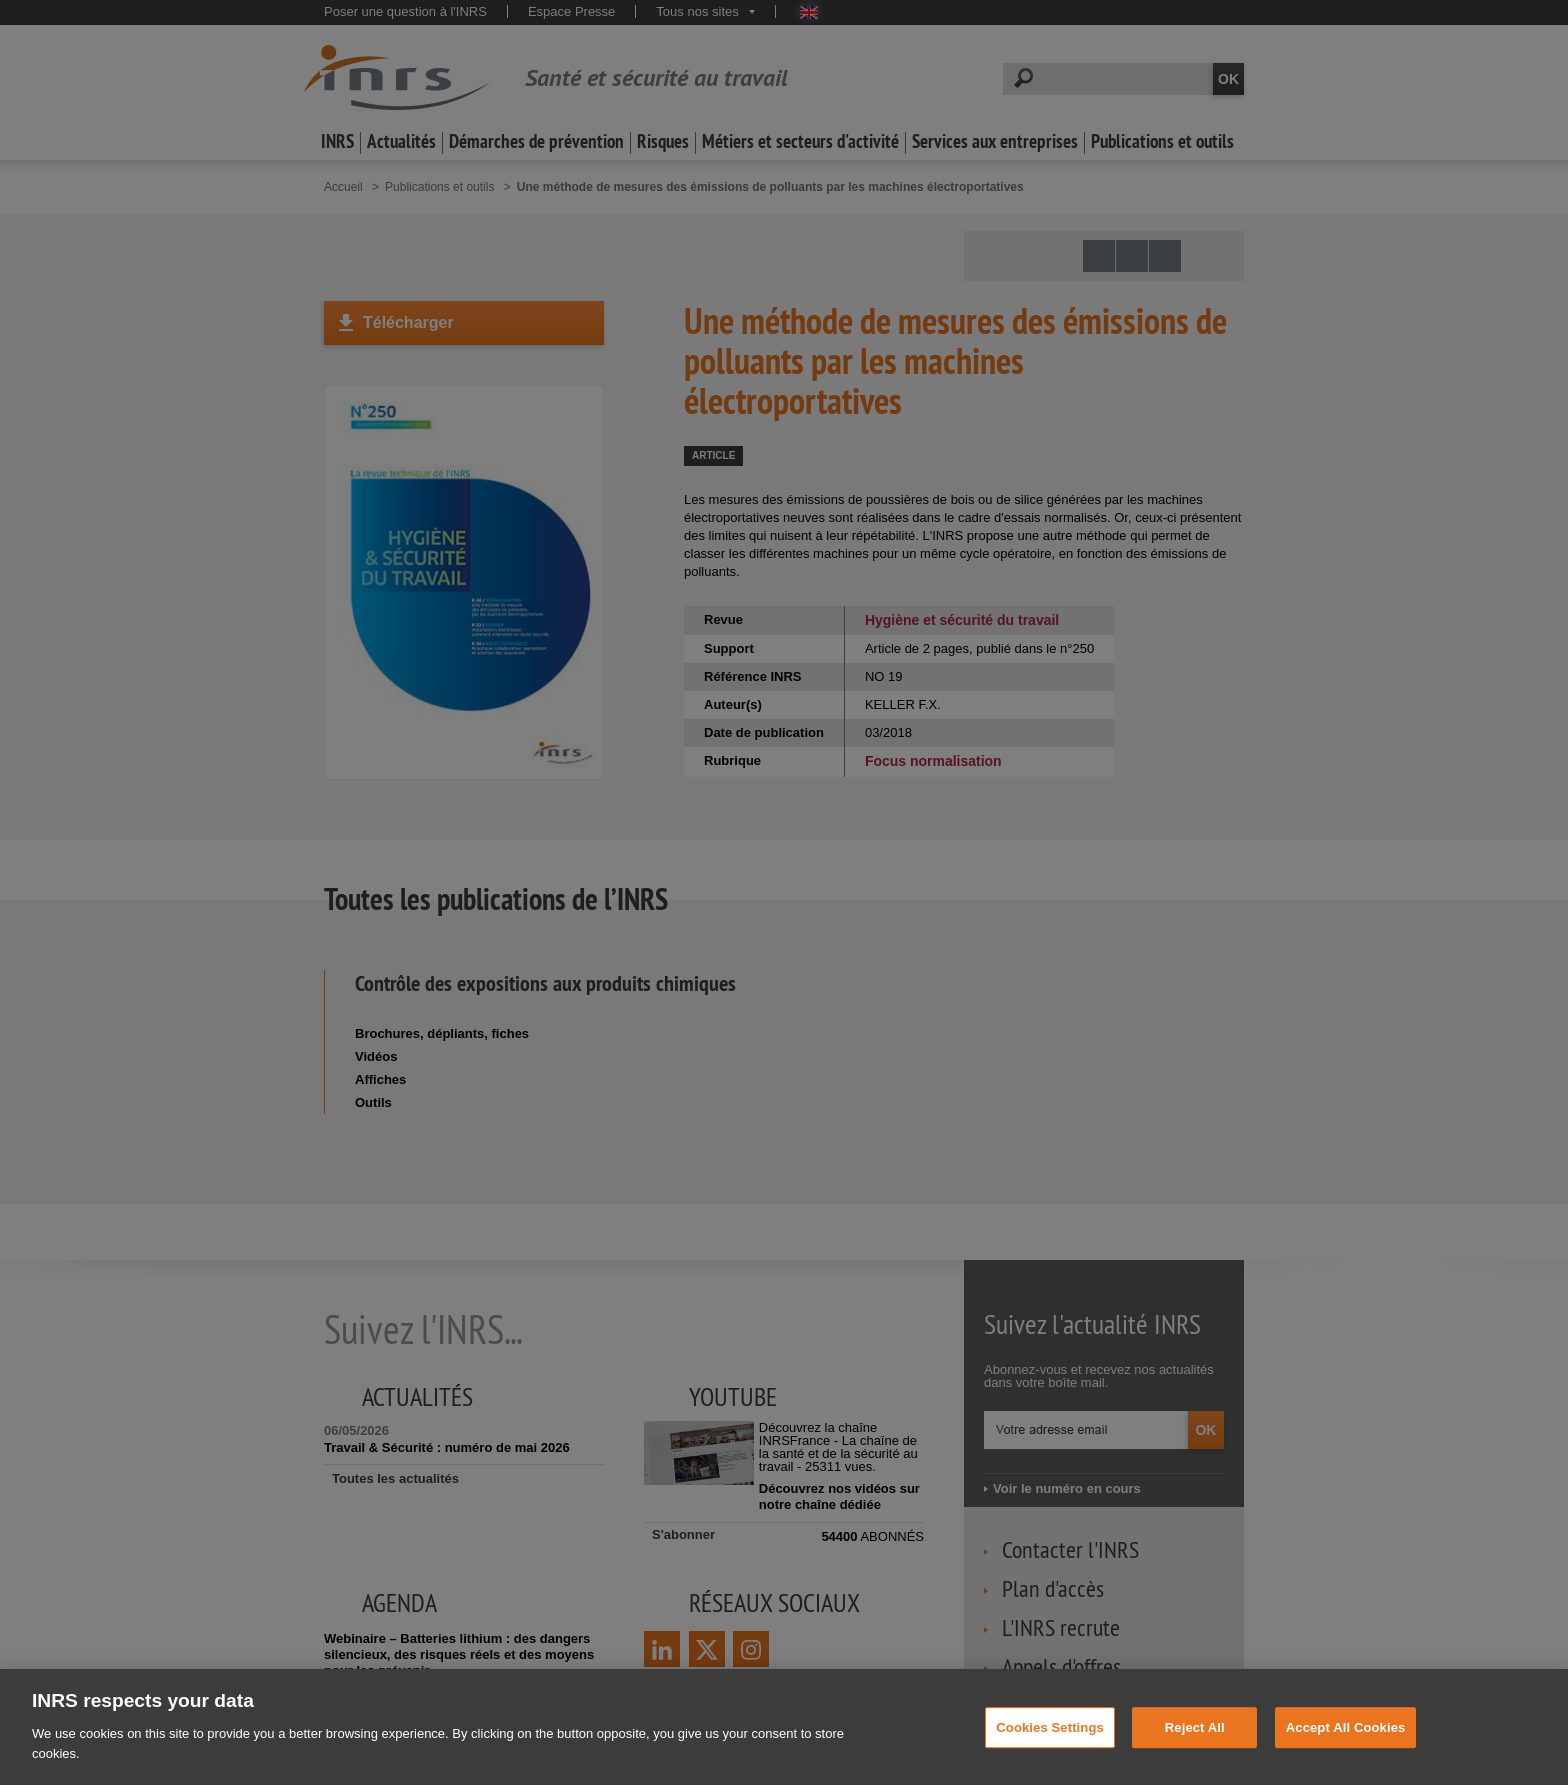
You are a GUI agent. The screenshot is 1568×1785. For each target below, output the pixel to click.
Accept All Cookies (1346, 1744)
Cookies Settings (1050, 1744)
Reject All (1195, 1744)
